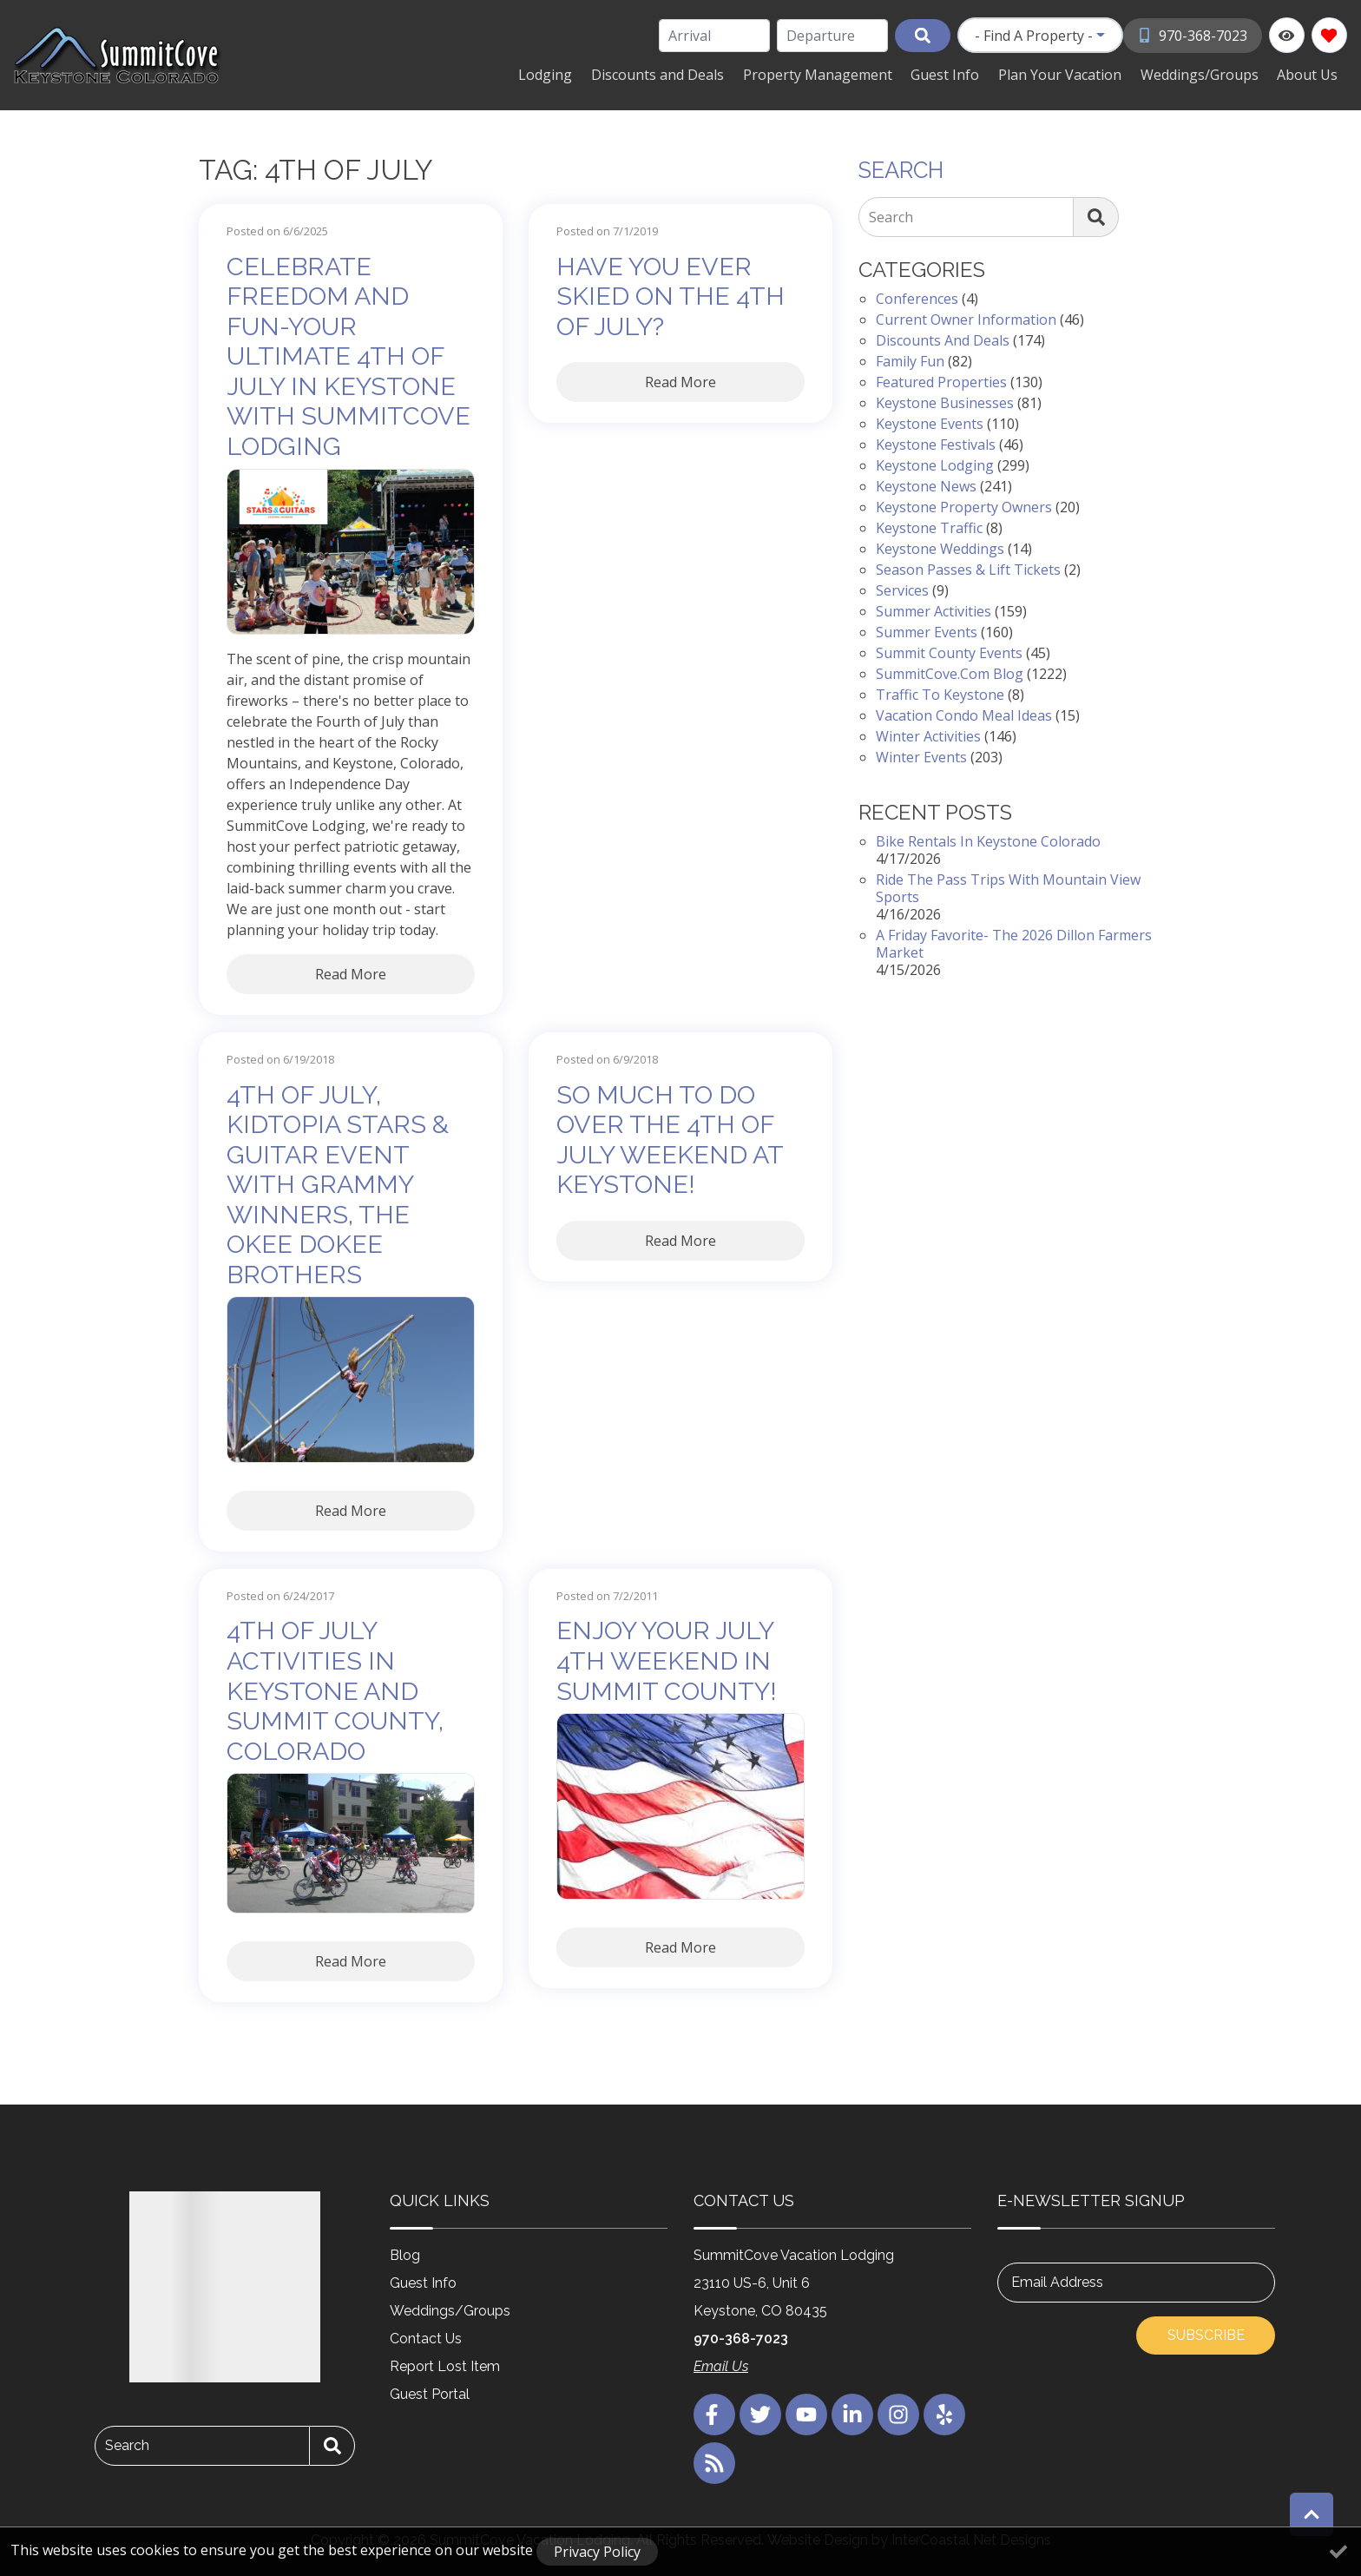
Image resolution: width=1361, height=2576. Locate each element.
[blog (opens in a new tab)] (714, 2461)
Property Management (839, 73)
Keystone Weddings (940, 547)
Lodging (577, 73)
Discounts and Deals (684, 73)
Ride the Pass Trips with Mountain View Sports (1008, 886)
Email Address (1057, 2280)
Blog (405, 2253)
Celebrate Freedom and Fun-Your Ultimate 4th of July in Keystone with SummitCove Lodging (348, 354)
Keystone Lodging (935, 464)
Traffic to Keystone (940, 693)
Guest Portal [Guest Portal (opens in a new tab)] (430, 2392)
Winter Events (921, 756)
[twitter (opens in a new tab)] (760, 2413)
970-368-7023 (741, 2337)
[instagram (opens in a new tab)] (898, 2413)
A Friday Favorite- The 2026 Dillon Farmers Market (1014, 942)
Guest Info (962, 73)
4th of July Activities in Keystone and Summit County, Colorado (335, 1689)
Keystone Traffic (929, 527)
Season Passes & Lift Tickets (968, 568)
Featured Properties (941, 381)
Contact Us (426, 2337)
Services (902, 589)
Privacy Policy (597, 2551)
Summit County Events (949, 652)
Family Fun (910, 360)
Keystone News (926, 485)
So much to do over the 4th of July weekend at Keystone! (669, 1138)
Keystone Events (929, 422)
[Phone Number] (1193, 35)
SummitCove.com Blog (949, 672)
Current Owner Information (966, 318)
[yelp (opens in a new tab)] (944, 2413)
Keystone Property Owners (964, 506)
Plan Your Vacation (1072, 73)
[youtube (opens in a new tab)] (806, 2413)
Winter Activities (928, 735)
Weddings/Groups (1206, 73)
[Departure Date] (833, 35)
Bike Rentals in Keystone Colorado (988, 839)
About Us (1309, 73)
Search (891, 216)
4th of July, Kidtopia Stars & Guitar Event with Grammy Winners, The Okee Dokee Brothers (338, 1183)
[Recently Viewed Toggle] (1287, 35)
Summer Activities (933, 610)
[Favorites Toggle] (1329, 35)
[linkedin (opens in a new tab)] (852, 2413)
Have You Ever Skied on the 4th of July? (670, 294)
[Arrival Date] (715, 35)
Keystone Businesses (945, 402)
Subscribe (1206, 2333)
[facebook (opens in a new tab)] (714, 2413)
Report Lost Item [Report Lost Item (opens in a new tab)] (445, 2364)
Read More (350, 972)
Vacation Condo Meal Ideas (964, 714)
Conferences (917, 297)
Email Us (721, 2364)
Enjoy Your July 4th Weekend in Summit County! (666, 1659)
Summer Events (926, 631)
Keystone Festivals (936, 443)
